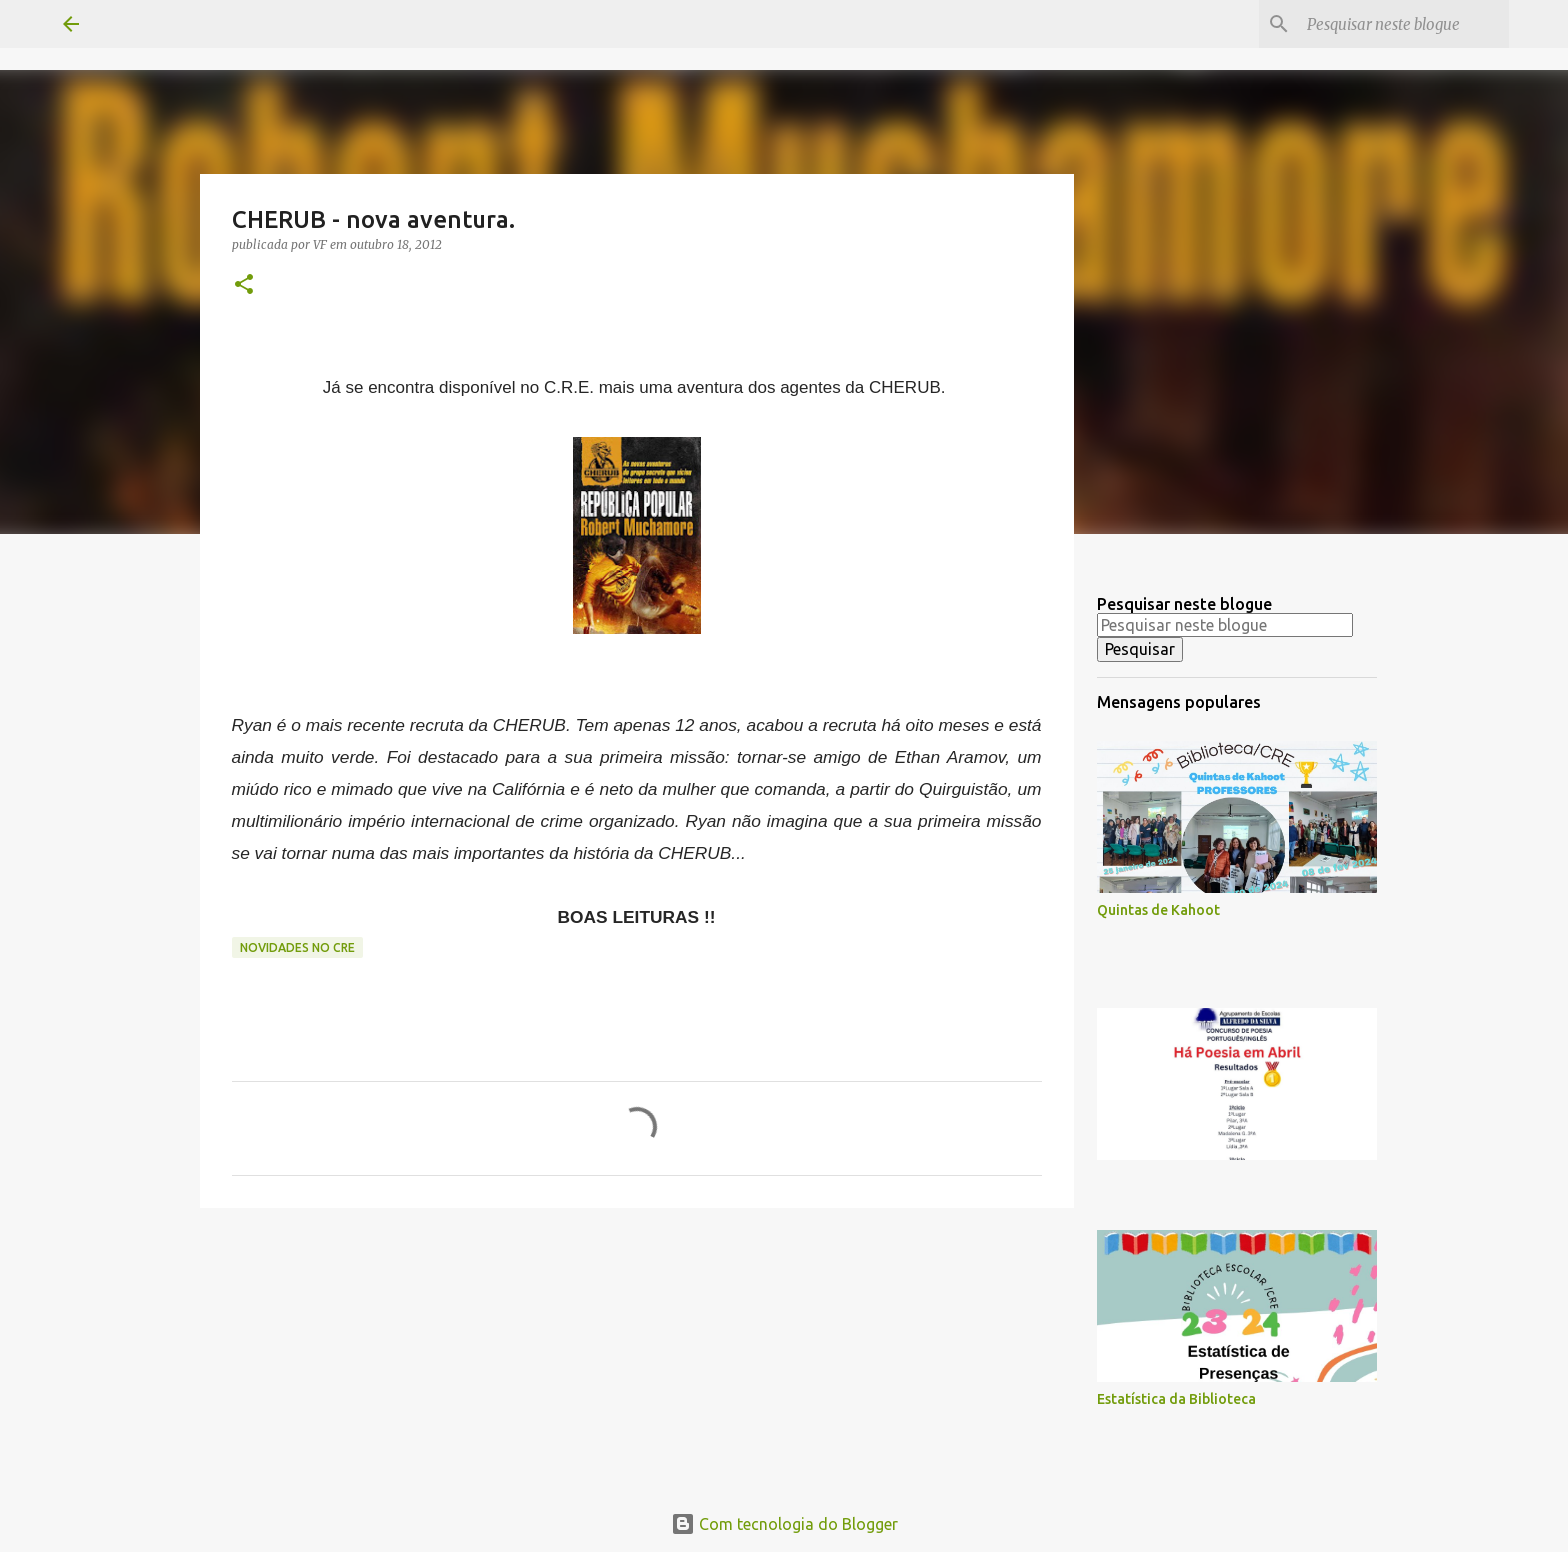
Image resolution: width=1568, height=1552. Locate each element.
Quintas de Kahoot (1158, 910)
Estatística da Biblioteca (1176, 1399)
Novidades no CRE (297, 947)
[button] (244, 285)
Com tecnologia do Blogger (784, 1524)
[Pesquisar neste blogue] (1404, 24)
